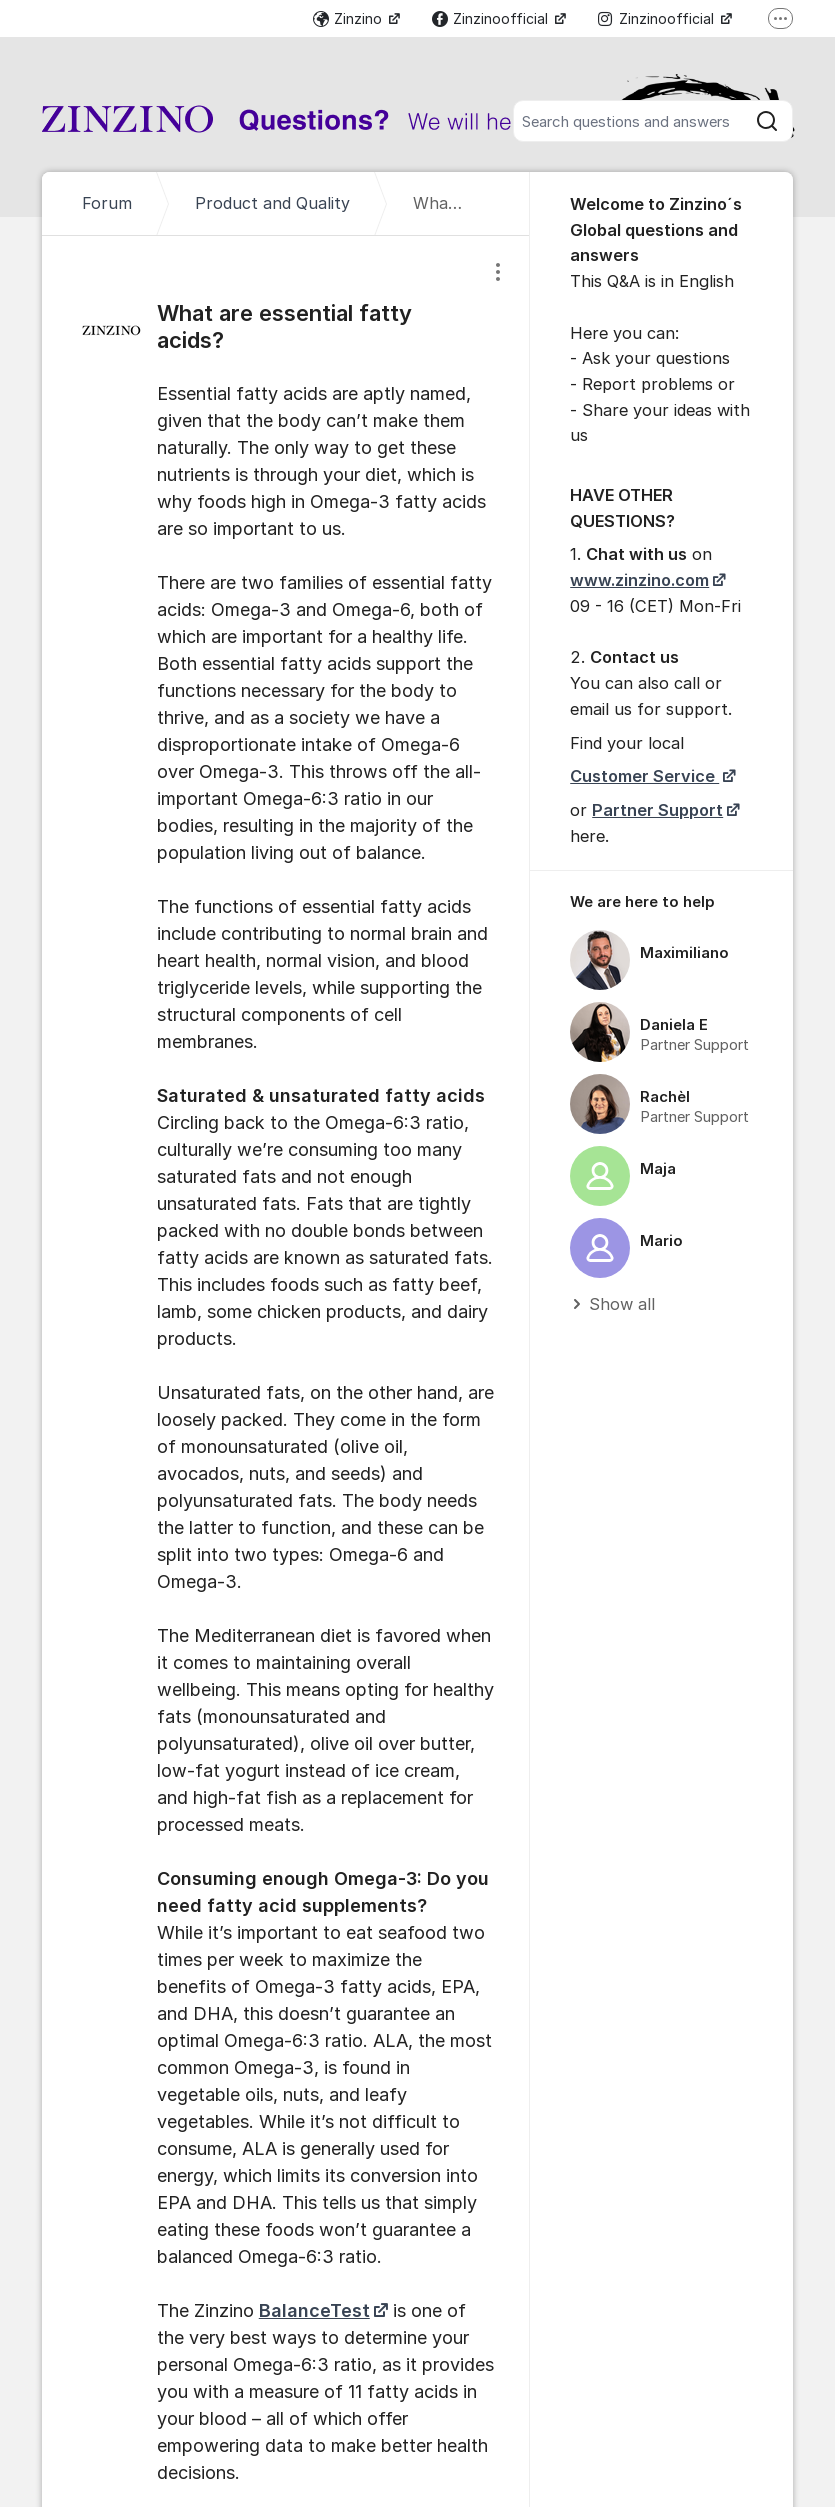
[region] (661, 1104)
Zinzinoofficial (492, 18)
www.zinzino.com (639, 580)
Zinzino (349, 18)
